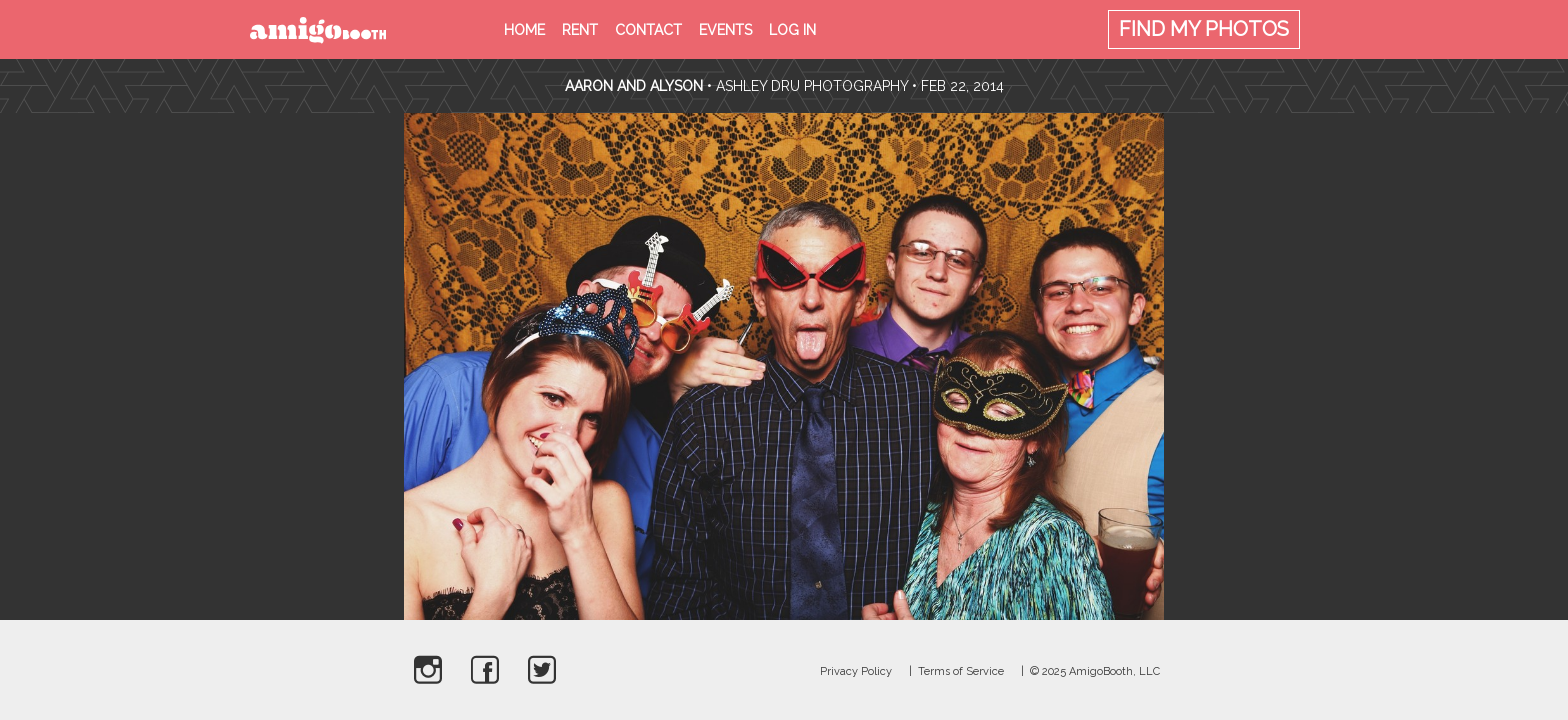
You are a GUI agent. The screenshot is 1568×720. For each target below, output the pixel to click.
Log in (792, 30)
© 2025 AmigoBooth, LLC (1095, 671)
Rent (580, 30)
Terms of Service (961, 671)
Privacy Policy (856, 671)
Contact (648, 30)
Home (524, 30)
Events (725, 30)
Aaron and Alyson (634, 86)
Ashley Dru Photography (812, 86)
